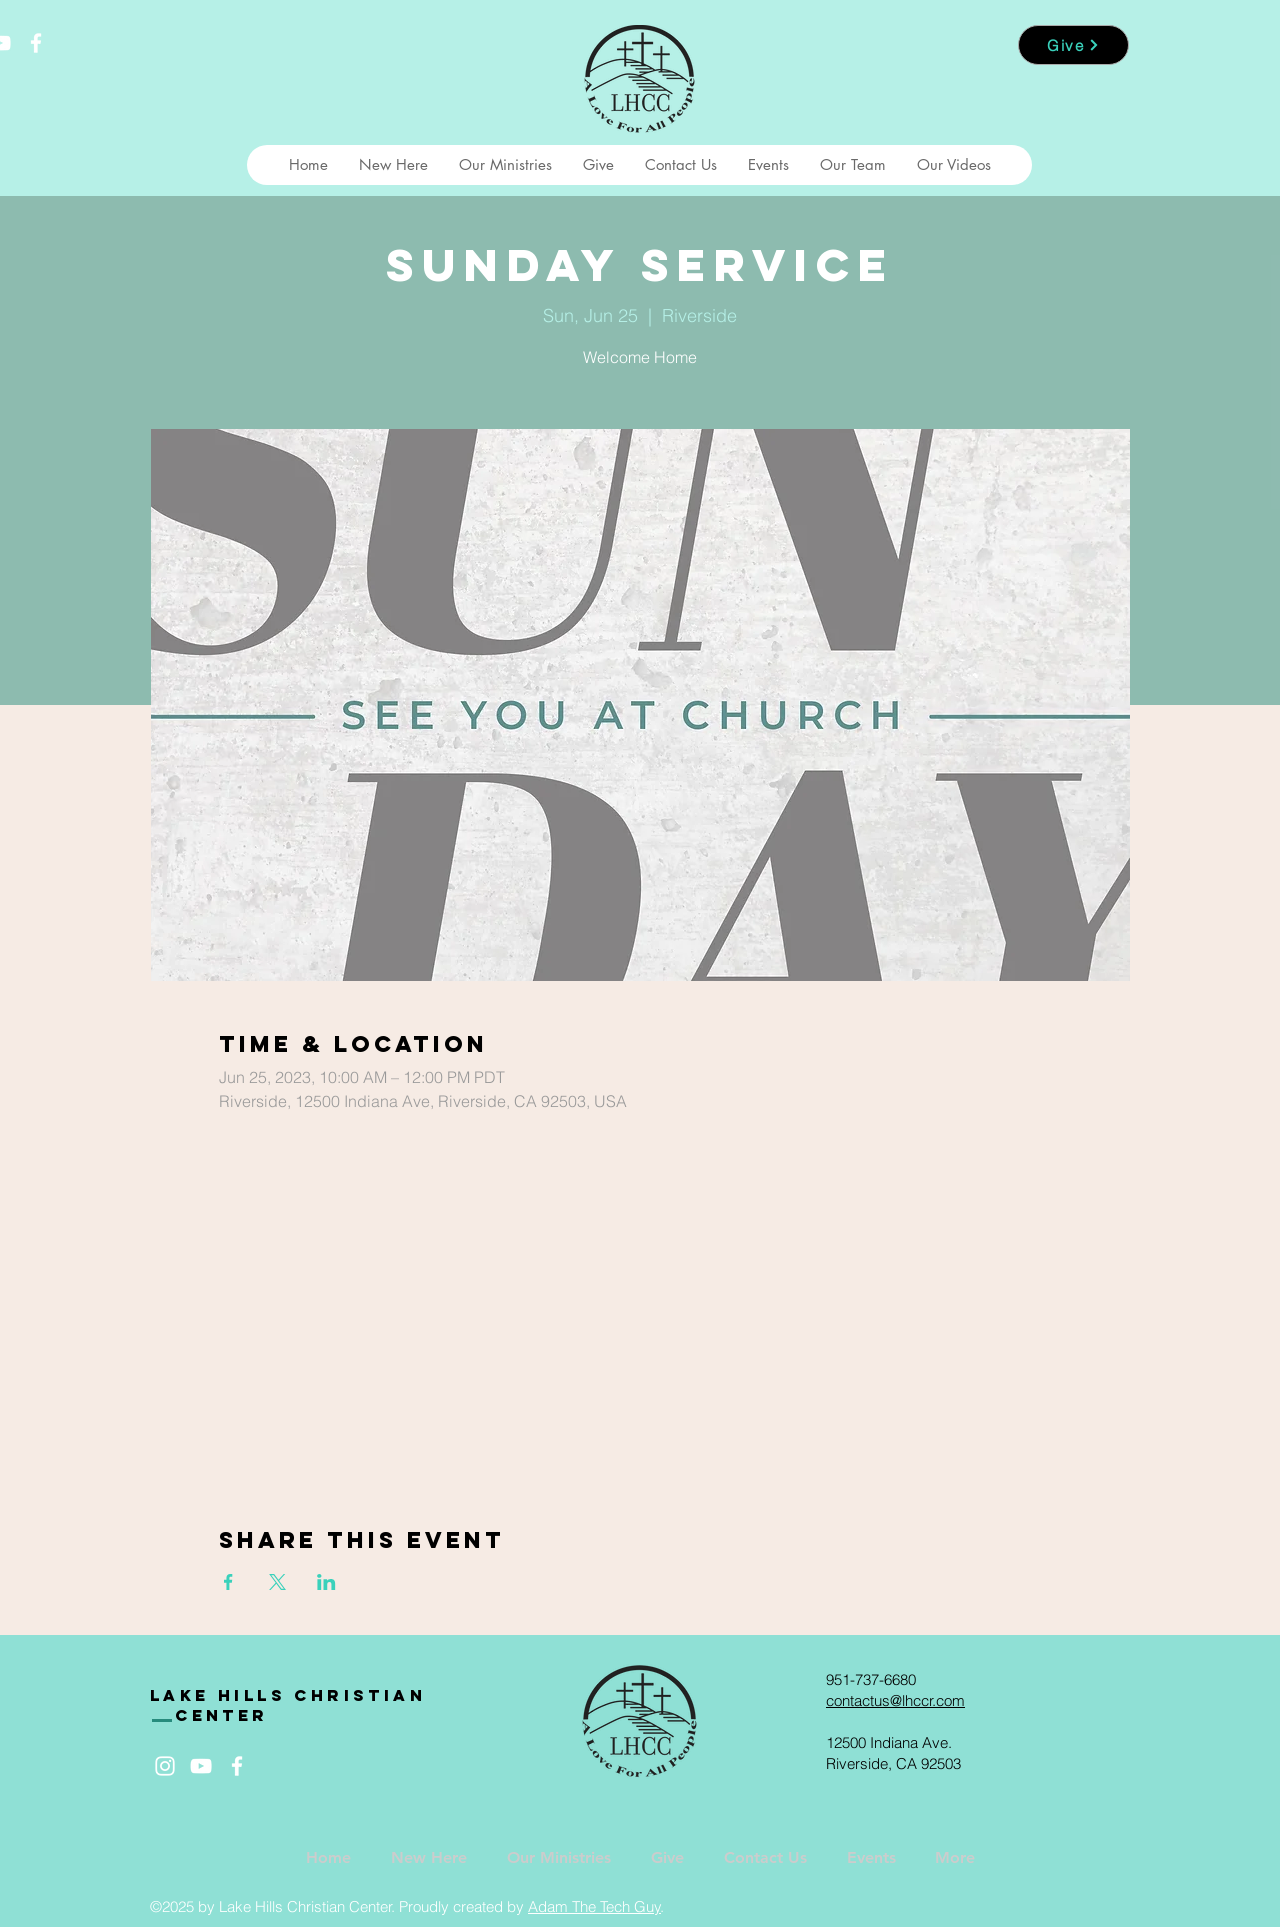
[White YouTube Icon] (201, 1766)
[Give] (1073, 45)
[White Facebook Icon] (36, 43)
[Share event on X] (277, 1582)
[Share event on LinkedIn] (326, 1582)
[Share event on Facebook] (228, 1582)
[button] (393, 165)
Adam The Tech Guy (594, 1906)
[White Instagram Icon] (165, 1766)
